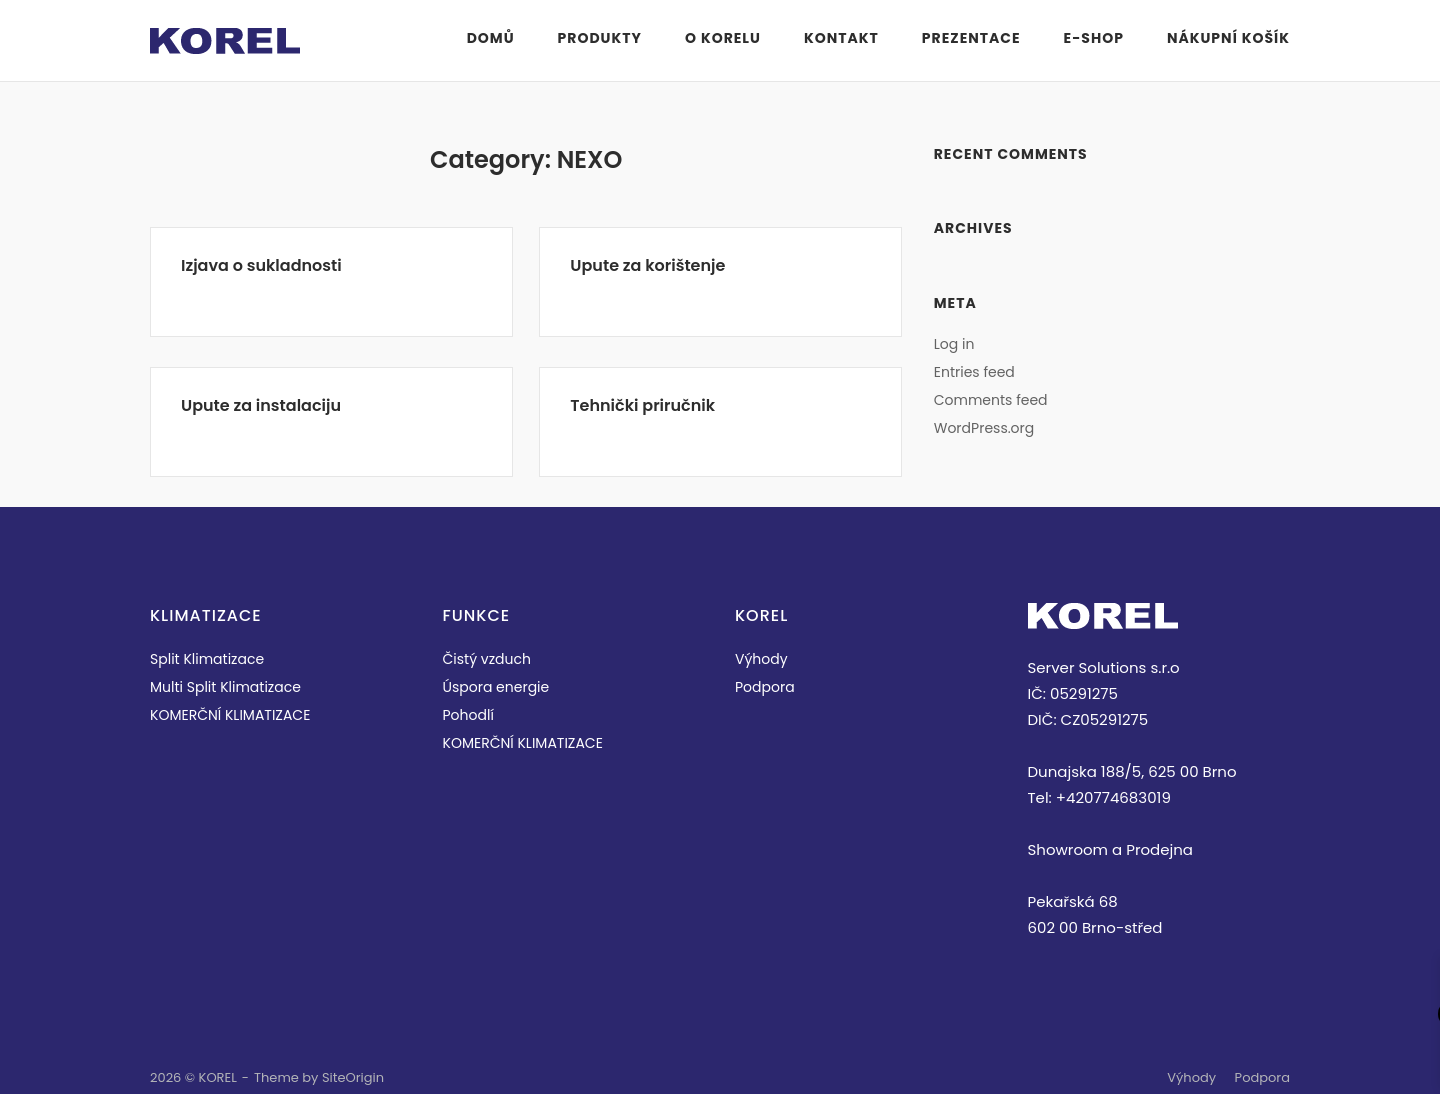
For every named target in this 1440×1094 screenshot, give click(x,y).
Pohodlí (468, 715)
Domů (491, 38)
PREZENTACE (971, 38)
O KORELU (723, 38)
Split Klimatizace (207, 659)
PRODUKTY (600, 38)
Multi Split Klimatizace (225, 687)
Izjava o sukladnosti (261, 265)
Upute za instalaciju (261, 405)
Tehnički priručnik (642, 405)
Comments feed (991, 400)
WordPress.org (984, 428)
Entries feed (974, 372)
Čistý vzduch (487, 659)
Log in (954, 344)
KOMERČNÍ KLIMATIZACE (230, 715)
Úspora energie (496, 687)
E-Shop (1094, 38)
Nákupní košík (1228, 38)
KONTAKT (841, 38)
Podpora (765, 687)
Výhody (761, 659)
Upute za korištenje (647, 265)
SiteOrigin (353, 1077)
